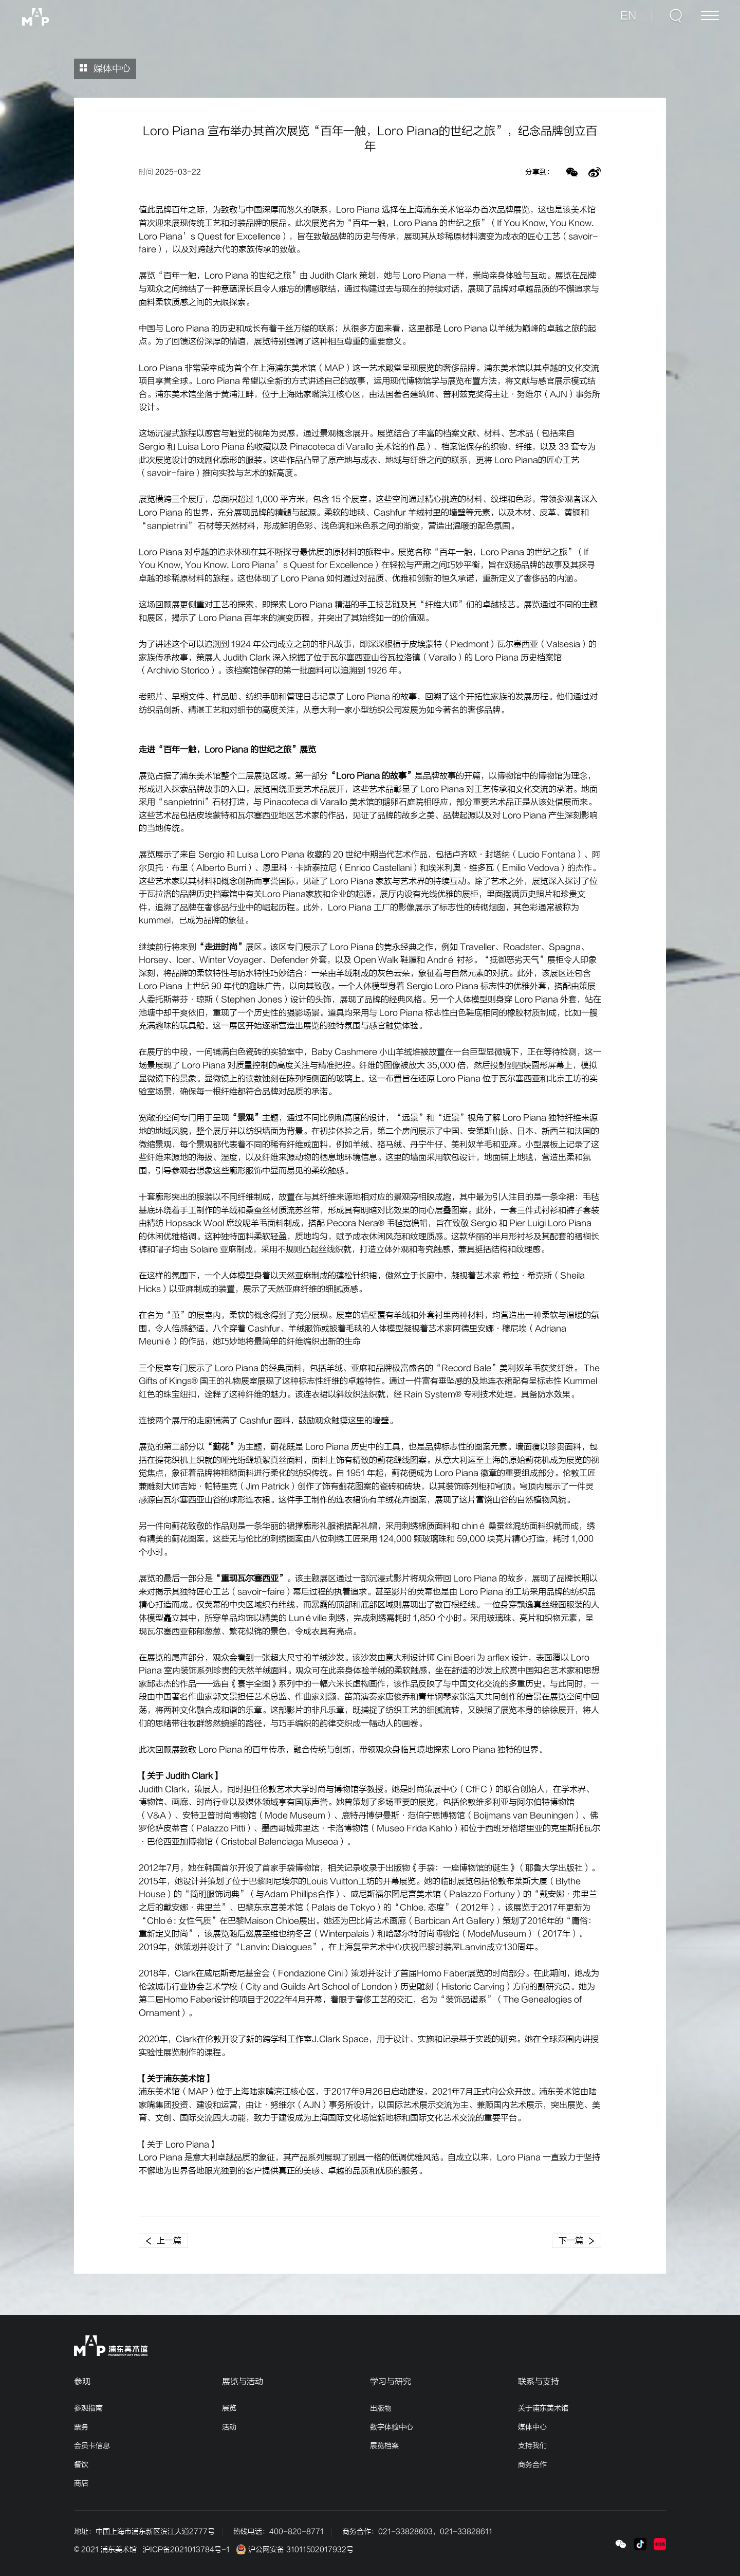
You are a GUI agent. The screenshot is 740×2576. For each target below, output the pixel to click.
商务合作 (532, 2464)
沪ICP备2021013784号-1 (186, 2549)
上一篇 (163, 2240)
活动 (229, 2427)
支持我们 (532, 2445)
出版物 (381, 2408)
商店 (81, 2483)
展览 (229, 2408)
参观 (82, 2381)
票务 (81, 2427)
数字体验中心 (391, 2427)
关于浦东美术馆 (543, 2408)
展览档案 (384, 2445)
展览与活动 (242, 2381)
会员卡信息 (92, 2445)
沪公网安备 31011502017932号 (295, 2549)
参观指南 (88, 2408)
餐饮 (81, 2464)
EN (629, 16)
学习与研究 (390, 2381)
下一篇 (577, 2240)
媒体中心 (105, 68)
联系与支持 (538, 2381)
